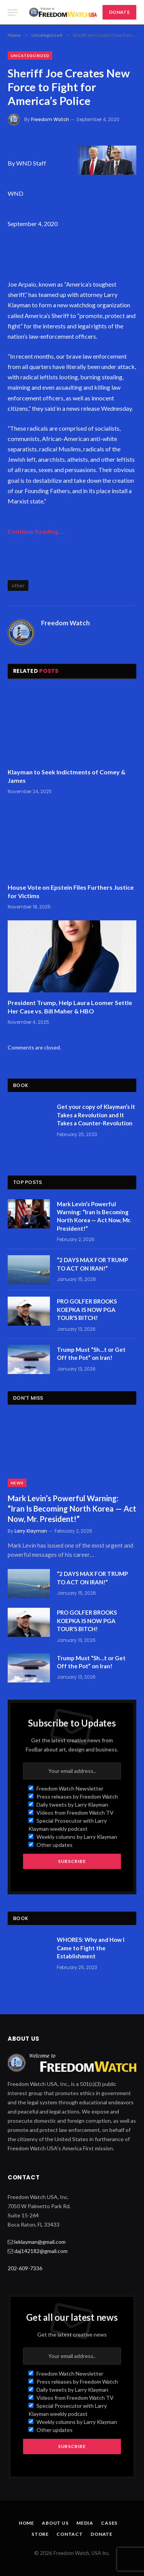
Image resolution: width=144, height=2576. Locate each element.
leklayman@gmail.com (40, 2241)
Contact (69, 2534)
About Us (55, 2523)
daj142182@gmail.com (41, 2251)
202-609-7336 (25, 2268)
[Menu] (13, 12)
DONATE (119, 12)
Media (84, 2523)
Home (26, 2523)
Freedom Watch (50, 119)
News (17, 1483)
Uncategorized (30, 55)
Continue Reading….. (37, 531)
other (18, 585)
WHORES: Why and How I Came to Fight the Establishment (90, 1947)
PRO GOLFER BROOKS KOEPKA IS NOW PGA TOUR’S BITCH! (87, 1309)
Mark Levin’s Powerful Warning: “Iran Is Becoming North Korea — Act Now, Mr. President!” (72, 1508)
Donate (102, 2534)
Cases (109, 2523)
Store (40, 2534)
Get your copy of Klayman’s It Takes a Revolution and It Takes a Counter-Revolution (96, 1114)
